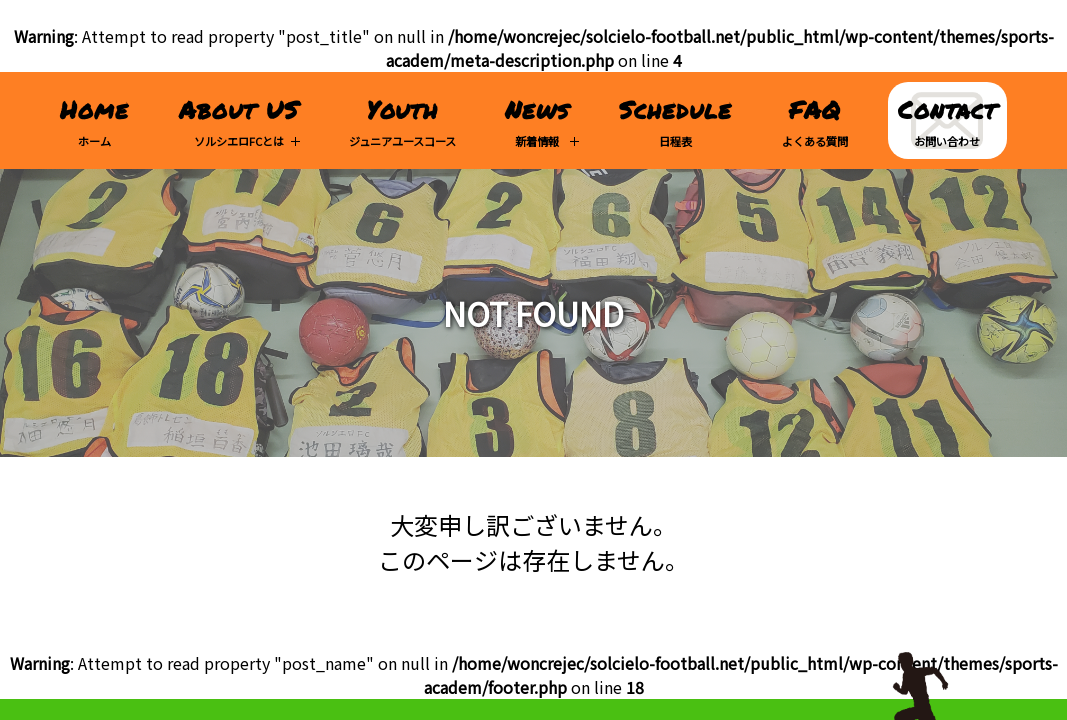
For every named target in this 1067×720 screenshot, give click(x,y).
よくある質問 (815, 120)
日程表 (675, 120)
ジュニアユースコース (402, 120)
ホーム (94, 120)
